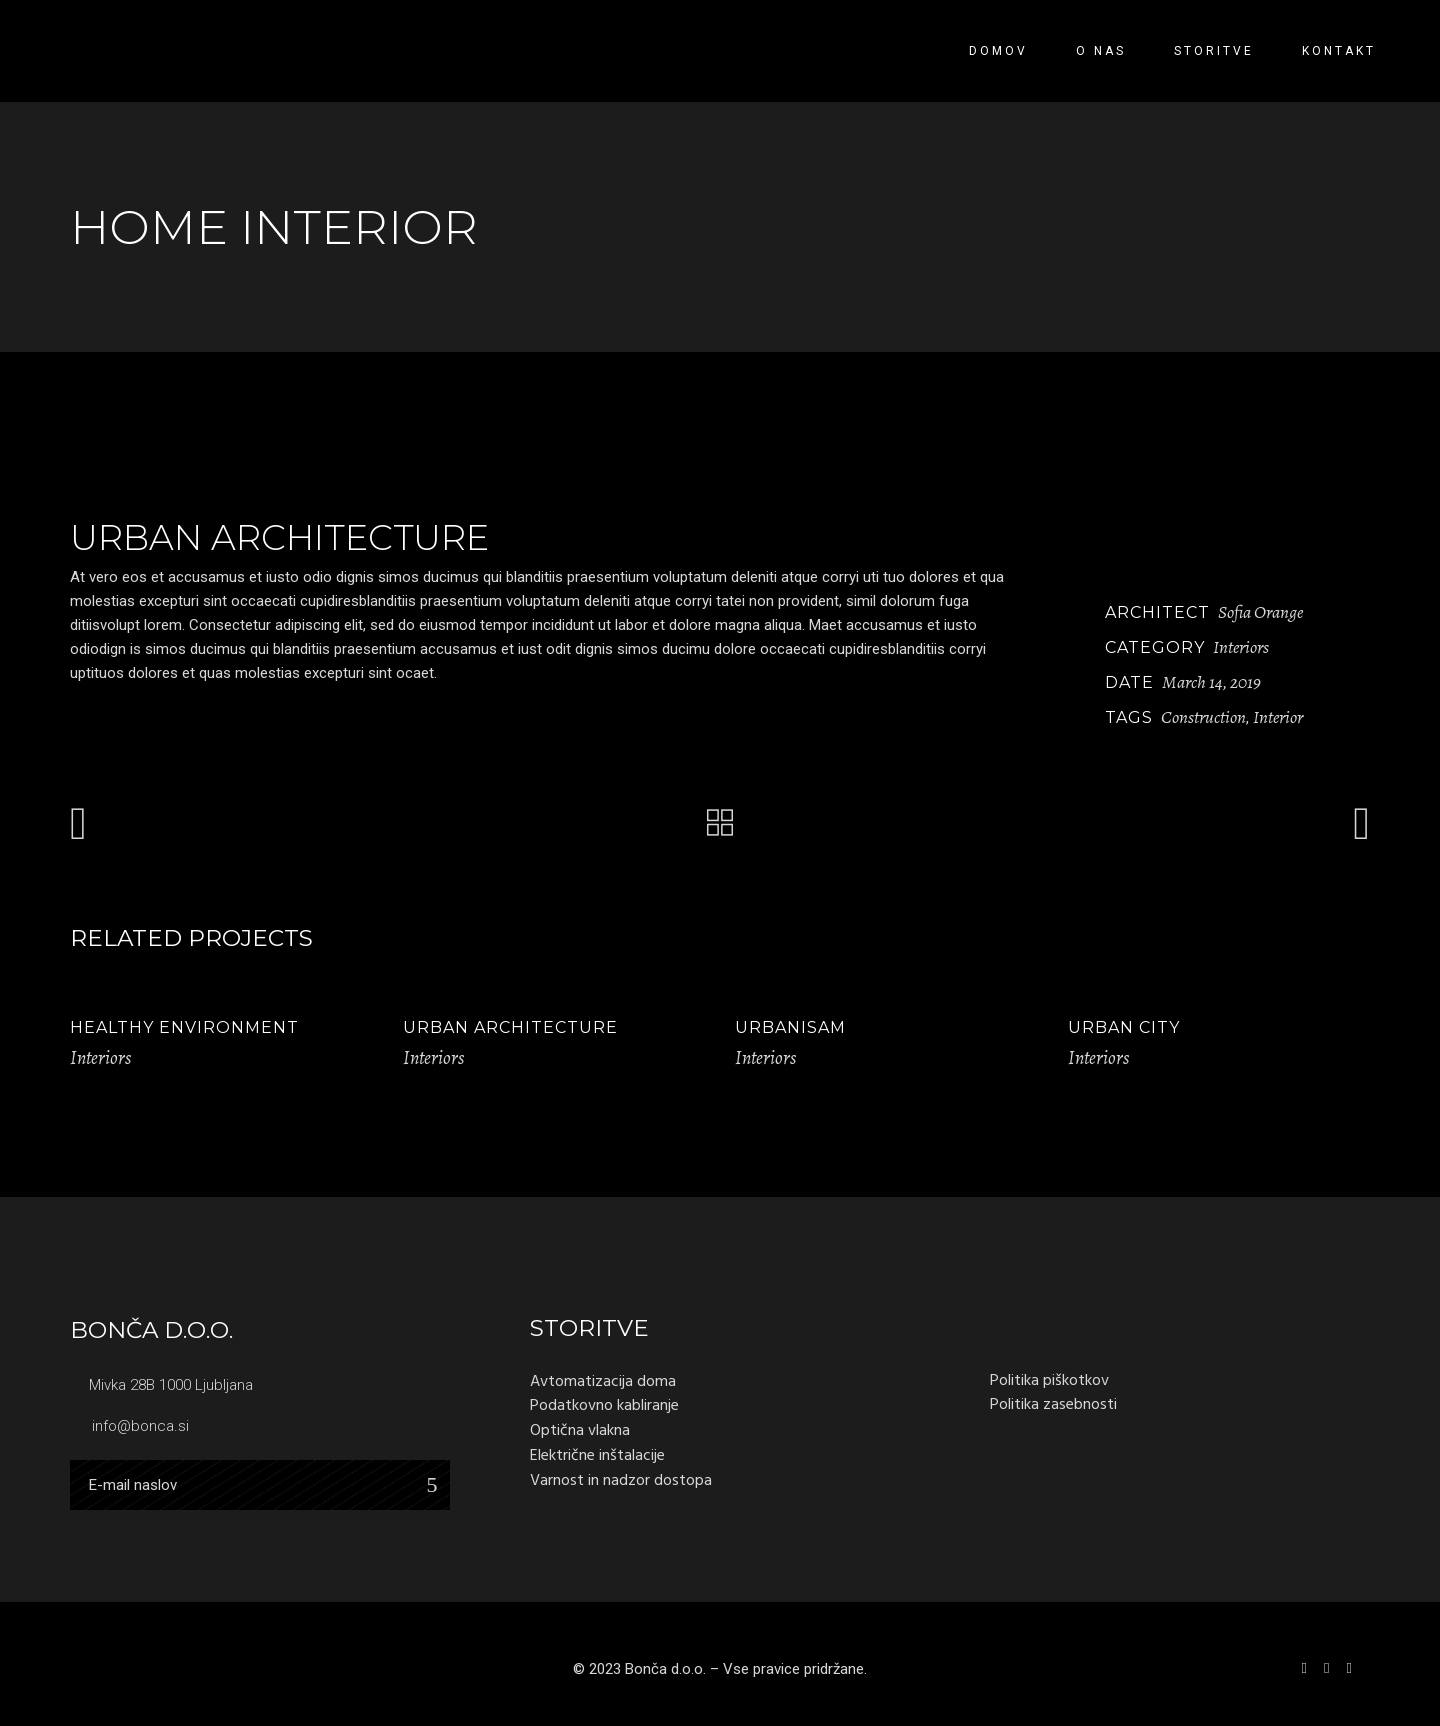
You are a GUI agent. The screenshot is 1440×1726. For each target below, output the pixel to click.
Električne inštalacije (597, 1455)
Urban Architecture (510, 1027)
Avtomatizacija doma (603, 1381)
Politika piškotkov (1049, 1380)
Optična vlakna (580, 1430)
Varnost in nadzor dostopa (621, 1480)
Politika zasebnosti (1053, 1404)
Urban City (1124, 1027)
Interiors (1241, 647)
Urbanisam (790, 1027)
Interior (1278, 717)
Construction (1203, 717)
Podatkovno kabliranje (604, 1405)
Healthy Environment (184, 1027)
